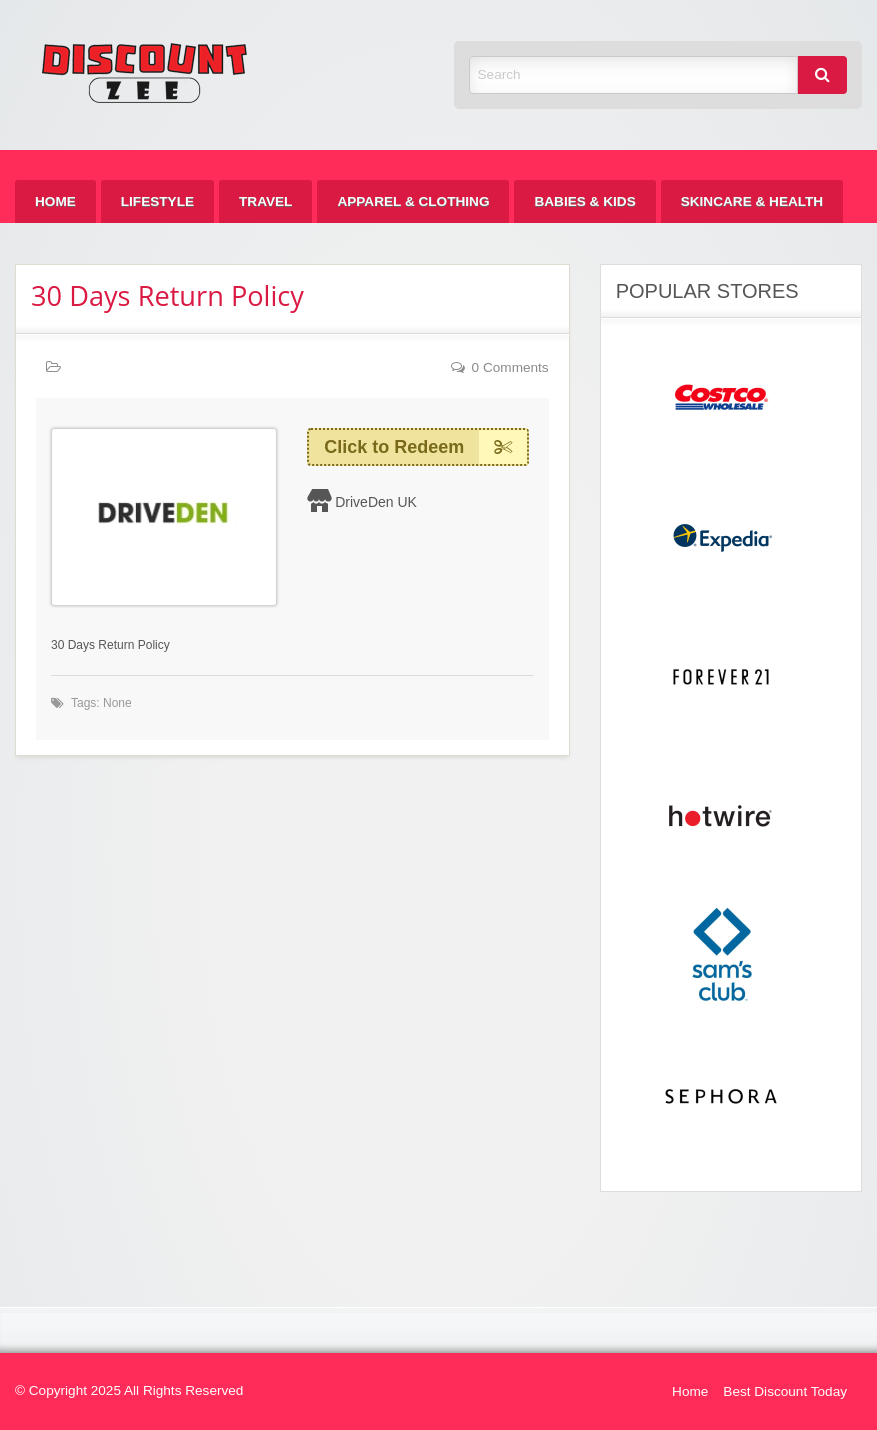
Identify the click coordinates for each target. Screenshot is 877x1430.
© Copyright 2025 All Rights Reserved (129, 1390)
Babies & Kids (584, 201)
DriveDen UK (376, 502)
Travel (265, 201)
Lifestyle (157, 201)
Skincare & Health (752, 201)
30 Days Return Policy (167, 295)
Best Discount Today (785, 1391)
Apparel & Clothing (413, 201)
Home (55, 201)
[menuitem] (55, 201)
